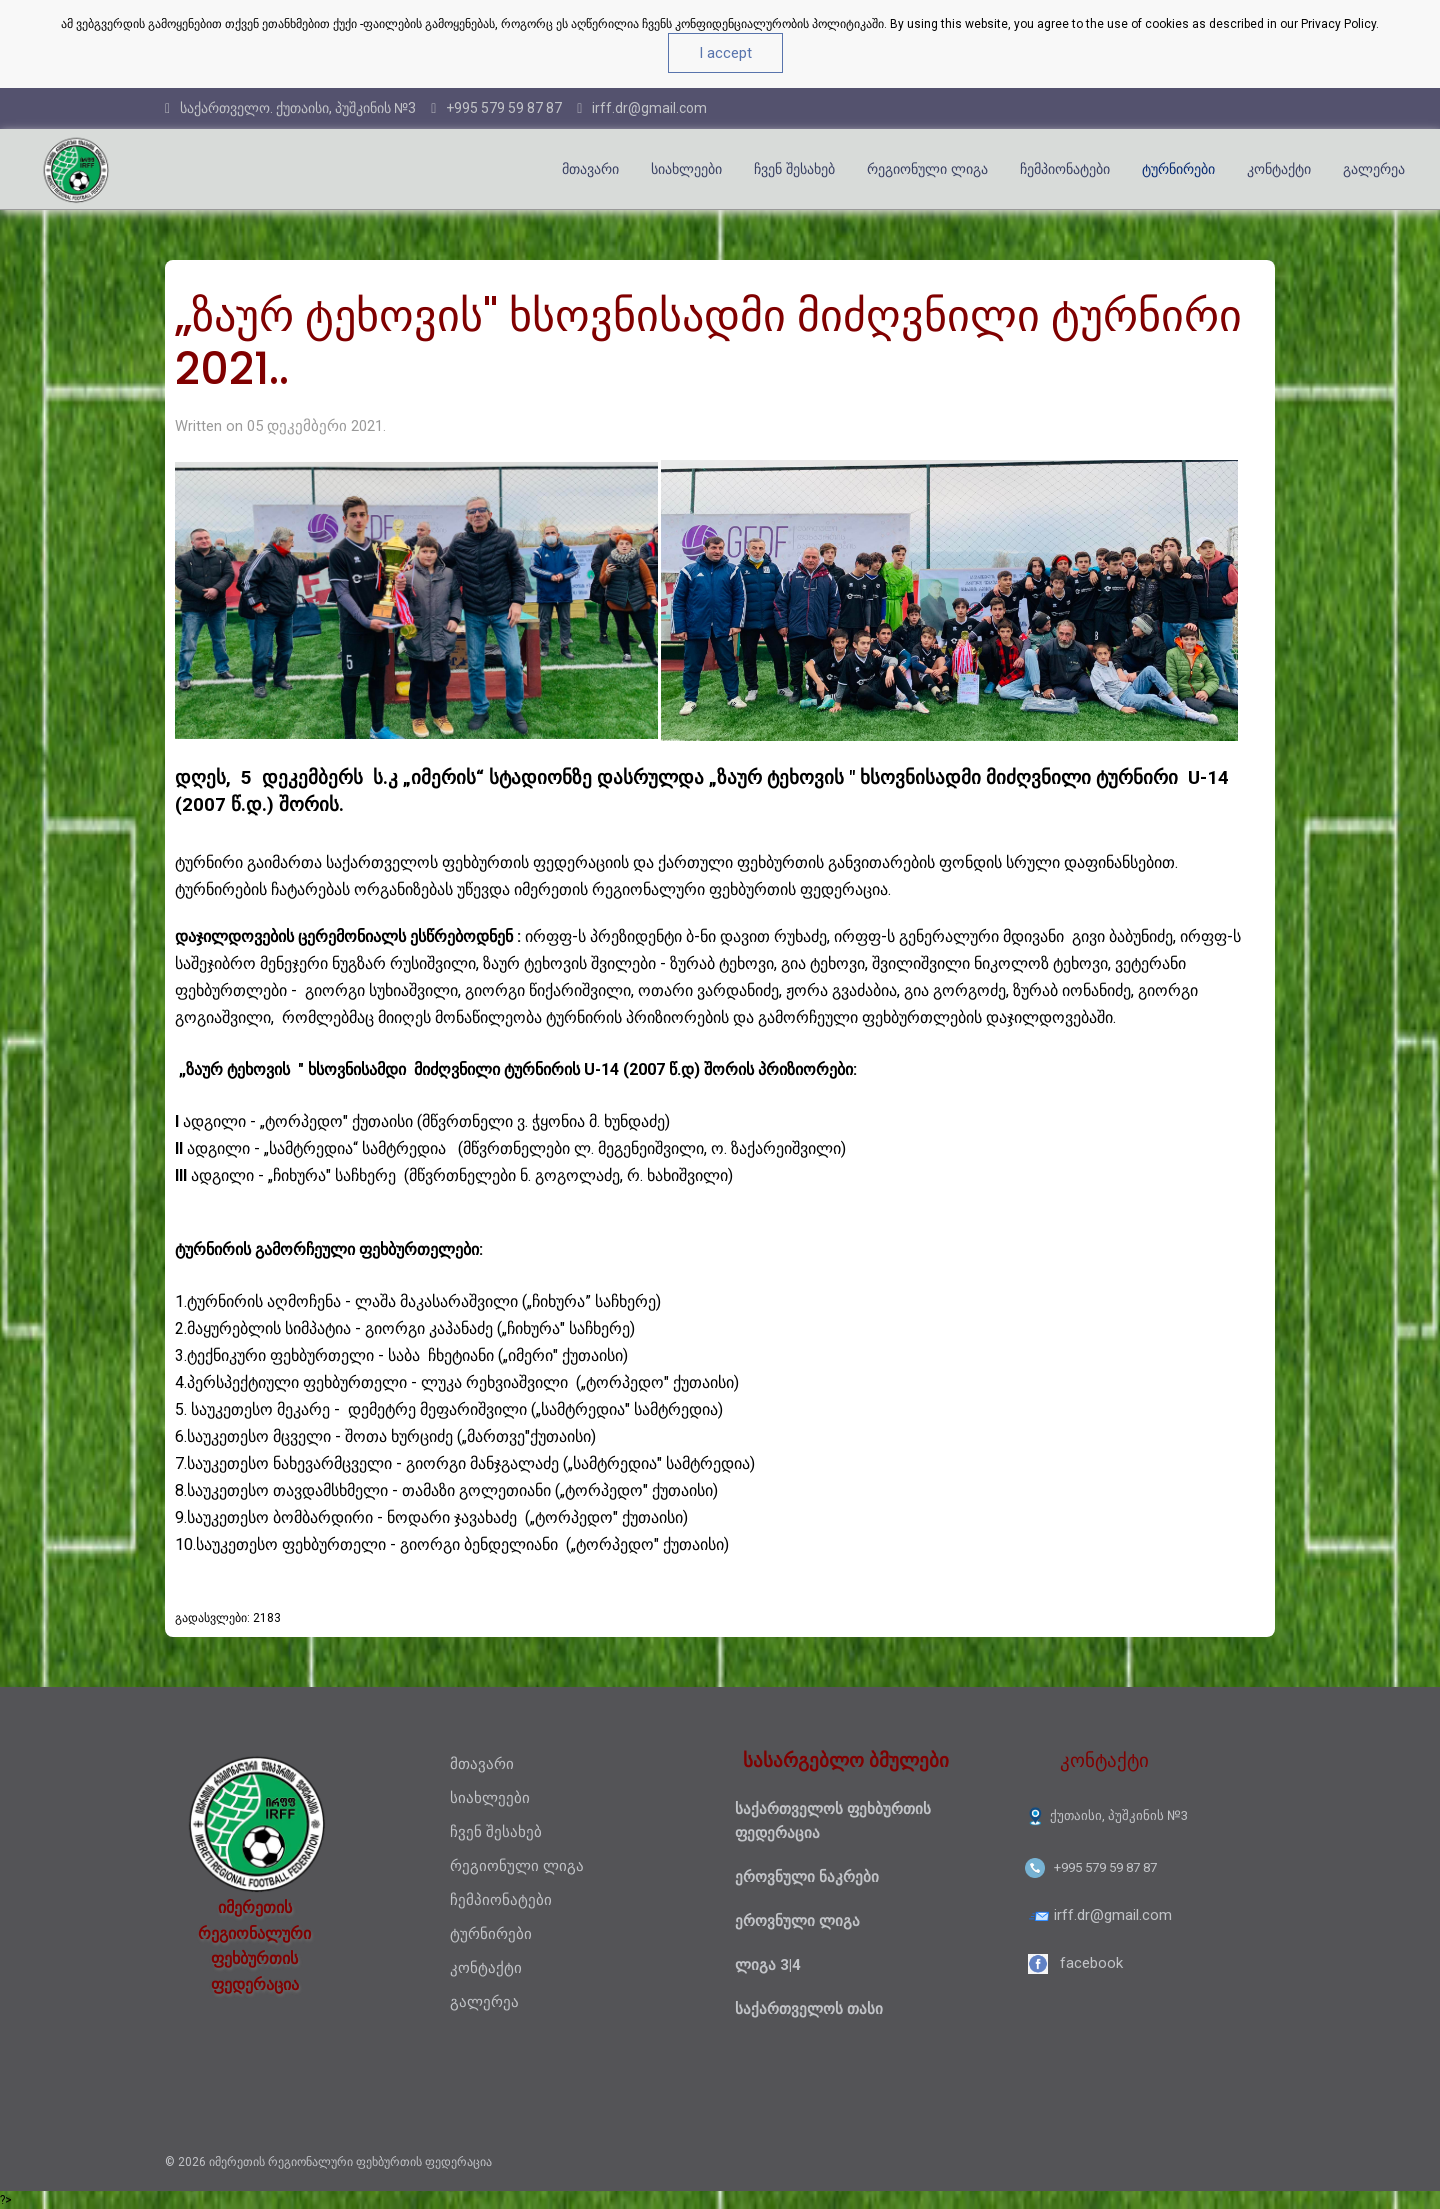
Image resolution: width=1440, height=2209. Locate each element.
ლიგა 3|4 (768, 1965)
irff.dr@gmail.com (642, 108)
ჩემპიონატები (1065, 169)
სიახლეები (686, 169)
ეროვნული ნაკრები (807, 1877)
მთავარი (590, 169)
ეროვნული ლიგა (797, 1921)
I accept (725, 53)
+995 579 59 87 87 (496, 108)
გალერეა (1374, 169)
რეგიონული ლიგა (927, 169)
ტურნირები (1178, 169)
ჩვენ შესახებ (794, 169)
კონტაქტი (1279, 169)
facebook (1091, 1963)
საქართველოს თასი (809, 2009)
